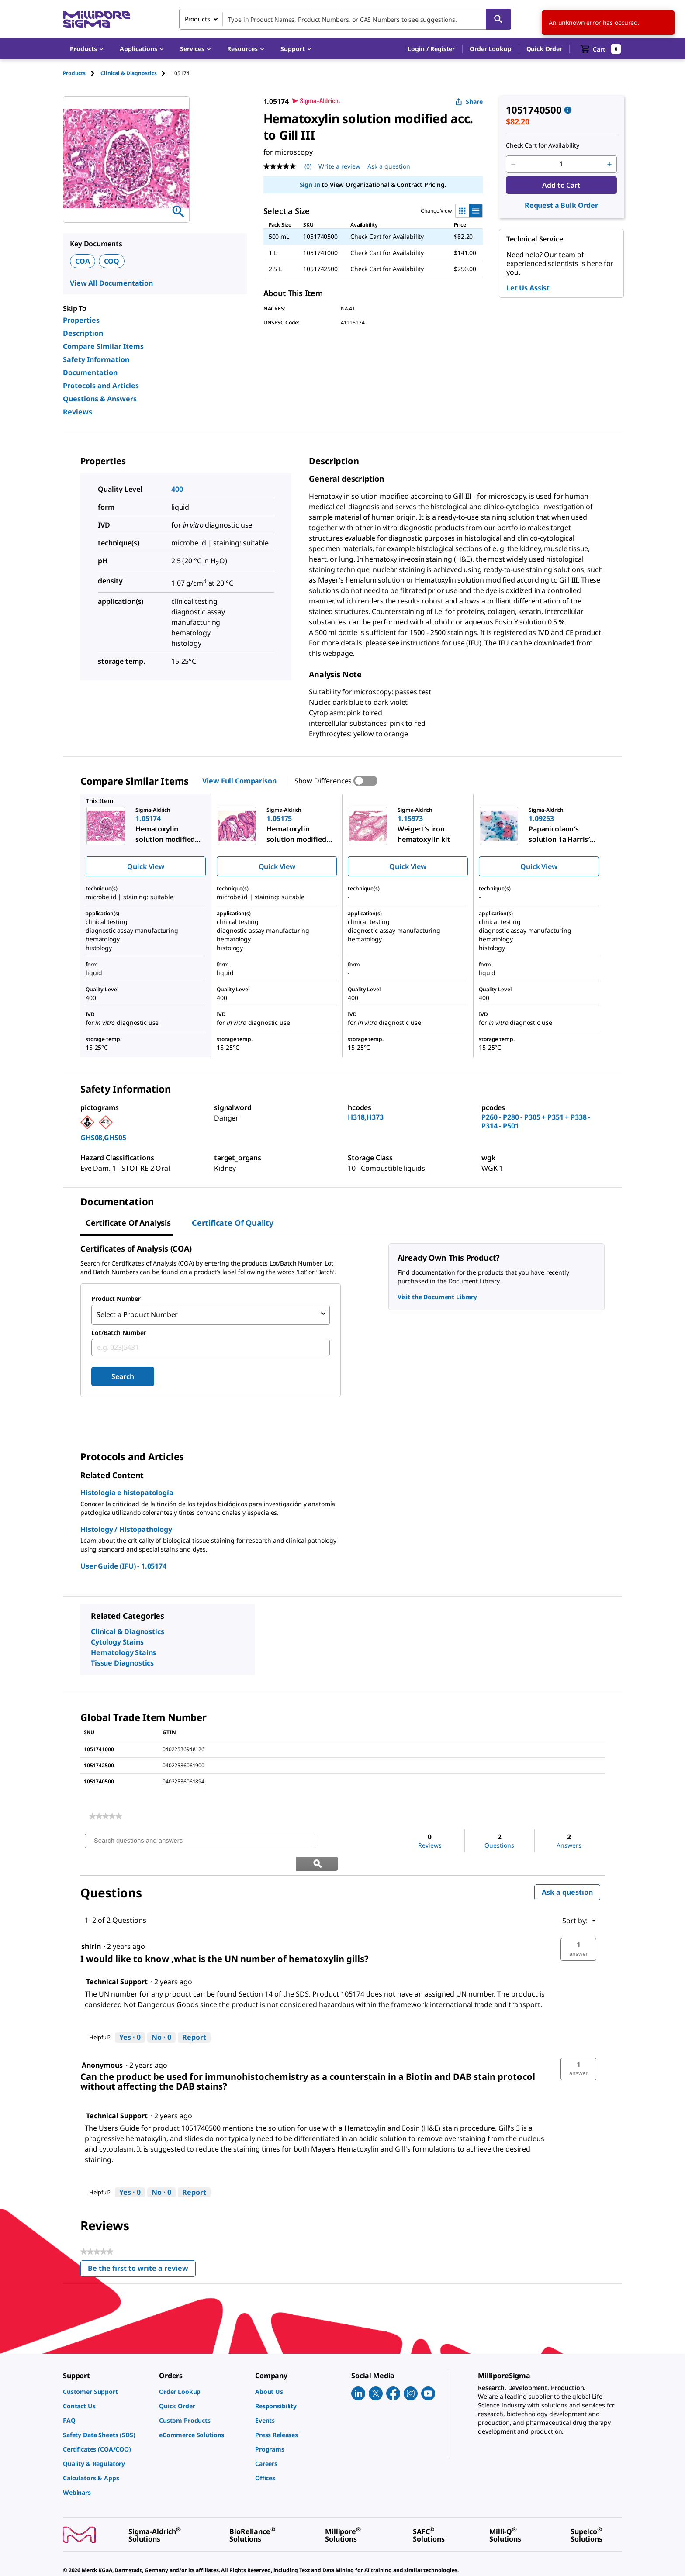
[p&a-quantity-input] (561, 164)
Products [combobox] (197, 19)
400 (177, 489)
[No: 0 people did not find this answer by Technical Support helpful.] (161, 2012)
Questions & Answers (100, 398)
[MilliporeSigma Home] (96, 19)
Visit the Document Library (437, 1297)
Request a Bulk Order (561, 205)
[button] (431, 49)
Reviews (77, 412)
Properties (81, 320)
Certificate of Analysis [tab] (128, 1222)
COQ (112, 261)
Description (83, 333)
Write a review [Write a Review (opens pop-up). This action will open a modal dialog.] (339, 166)
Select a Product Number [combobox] (137, 1313)
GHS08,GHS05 (103, 1137)
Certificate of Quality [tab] (232, 1222)
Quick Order (544, 49)
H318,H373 (366, 1117)
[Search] (498, 19)
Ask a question (567, 1867)
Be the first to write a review (142, 2245)
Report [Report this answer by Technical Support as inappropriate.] (194, 2012)
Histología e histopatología (126, 1490)
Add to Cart (561, 185)
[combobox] (345, 19)
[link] (105, 1813)
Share (469, 101)
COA (82, 261)
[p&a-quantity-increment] (609, 164)
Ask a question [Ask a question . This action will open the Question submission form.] (388, 166)
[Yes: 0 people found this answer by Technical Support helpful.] (130, 2012)
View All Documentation (111, 283)
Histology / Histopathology (126, 1526)
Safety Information (96, 359)
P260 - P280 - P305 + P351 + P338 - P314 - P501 (535, 1121)
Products (74, 73)
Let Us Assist (528, 287)
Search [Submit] (122, 1374)
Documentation (90, 372)
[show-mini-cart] (600, 49)
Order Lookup (490, 49)
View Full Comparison (239, 780)
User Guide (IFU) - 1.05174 (123, 1563)
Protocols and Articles (101, 385)
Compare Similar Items (103, 346)
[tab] (81, 73)
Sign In (310, 184)
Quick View (145, 866)
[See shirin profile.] (91, 1921)
